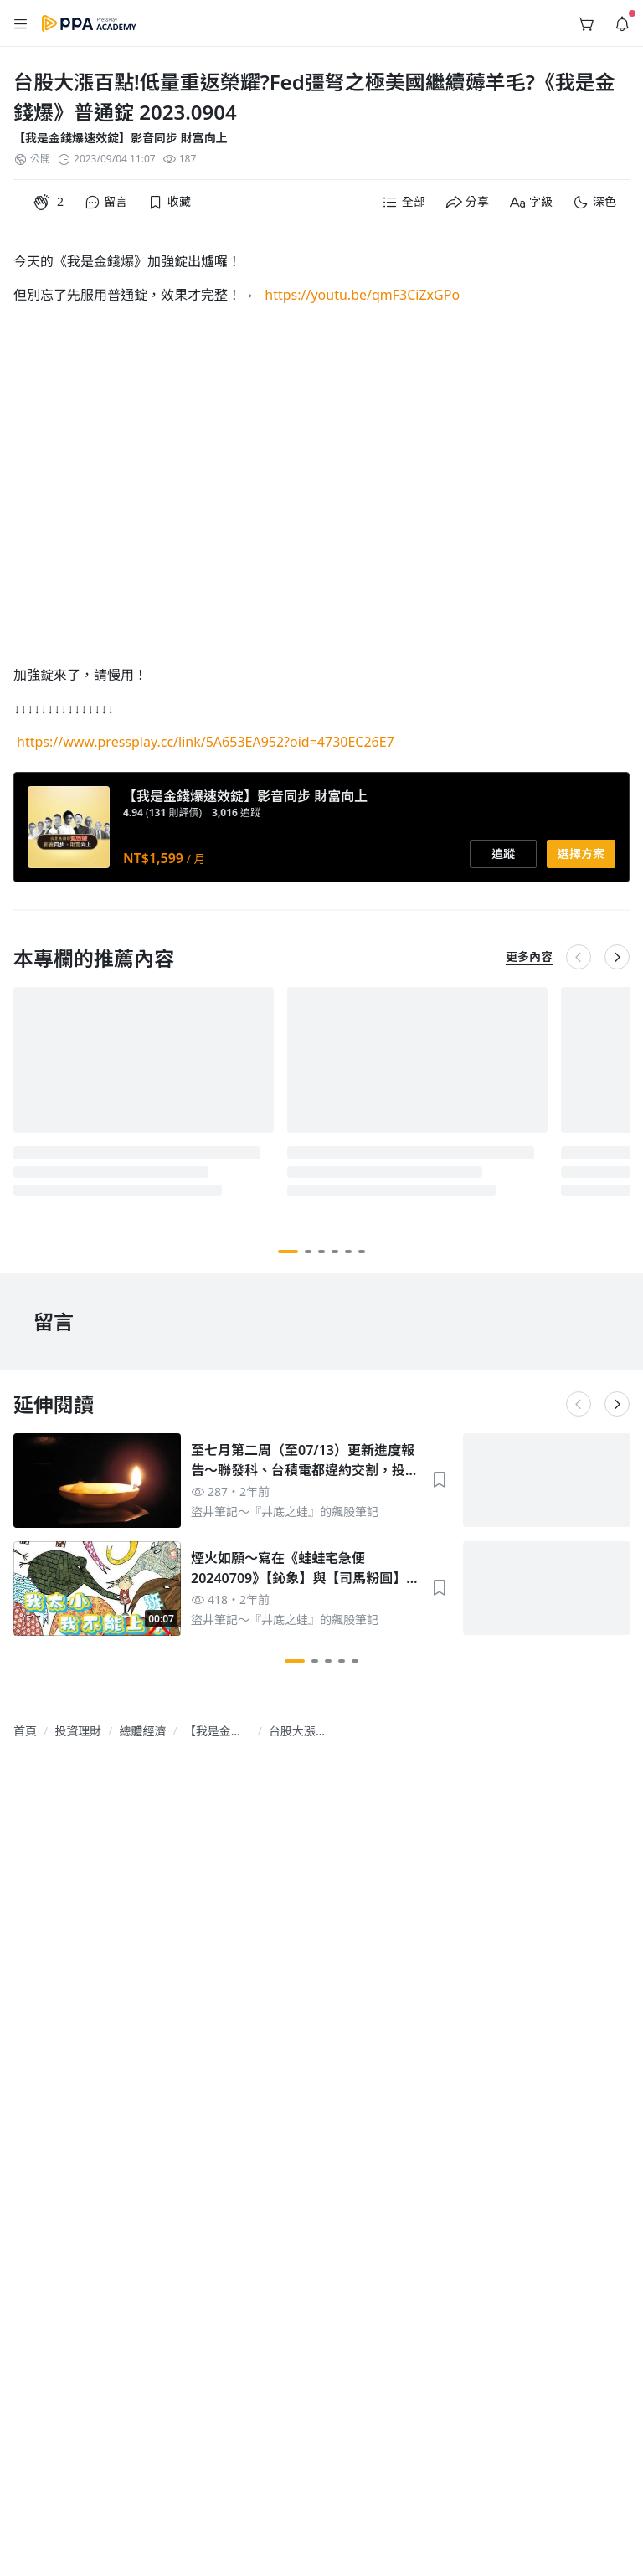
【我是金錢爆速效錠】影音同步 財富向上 (120, 138)
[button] (21, 23)
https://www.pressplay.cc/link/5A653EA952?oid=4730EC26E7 (205, 742)
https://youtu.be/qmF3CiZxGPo (362, 294)
